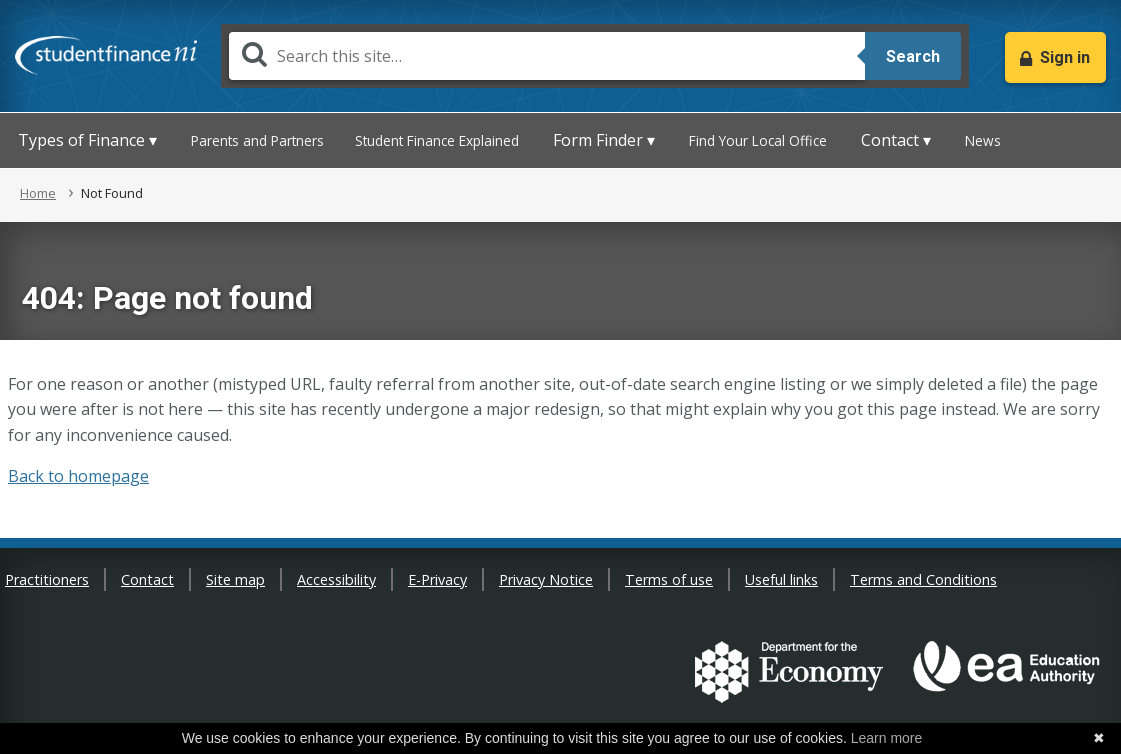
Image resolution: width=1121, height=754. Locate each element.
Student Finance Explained (437, 140)
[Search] (547, 56)
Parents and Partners (257, 140)
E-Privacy (437, 579)
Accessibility (336, 579)
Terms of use (669, 579)
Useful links (781, 579)
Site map (235, 579)
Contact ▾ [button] (896, 140)
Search (913, 56)
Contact (147, 579)
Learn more (887, 738)
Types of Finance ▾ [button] (87, 140)
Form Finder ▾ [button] (604, 140)
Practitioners (47, 579)
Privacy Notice (546, 579)
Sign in (1065, 57)
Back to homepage (78, 476)
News (983, 140)
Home (38, 193)
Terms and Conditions (923, 579)
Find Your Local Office (758, 140)
